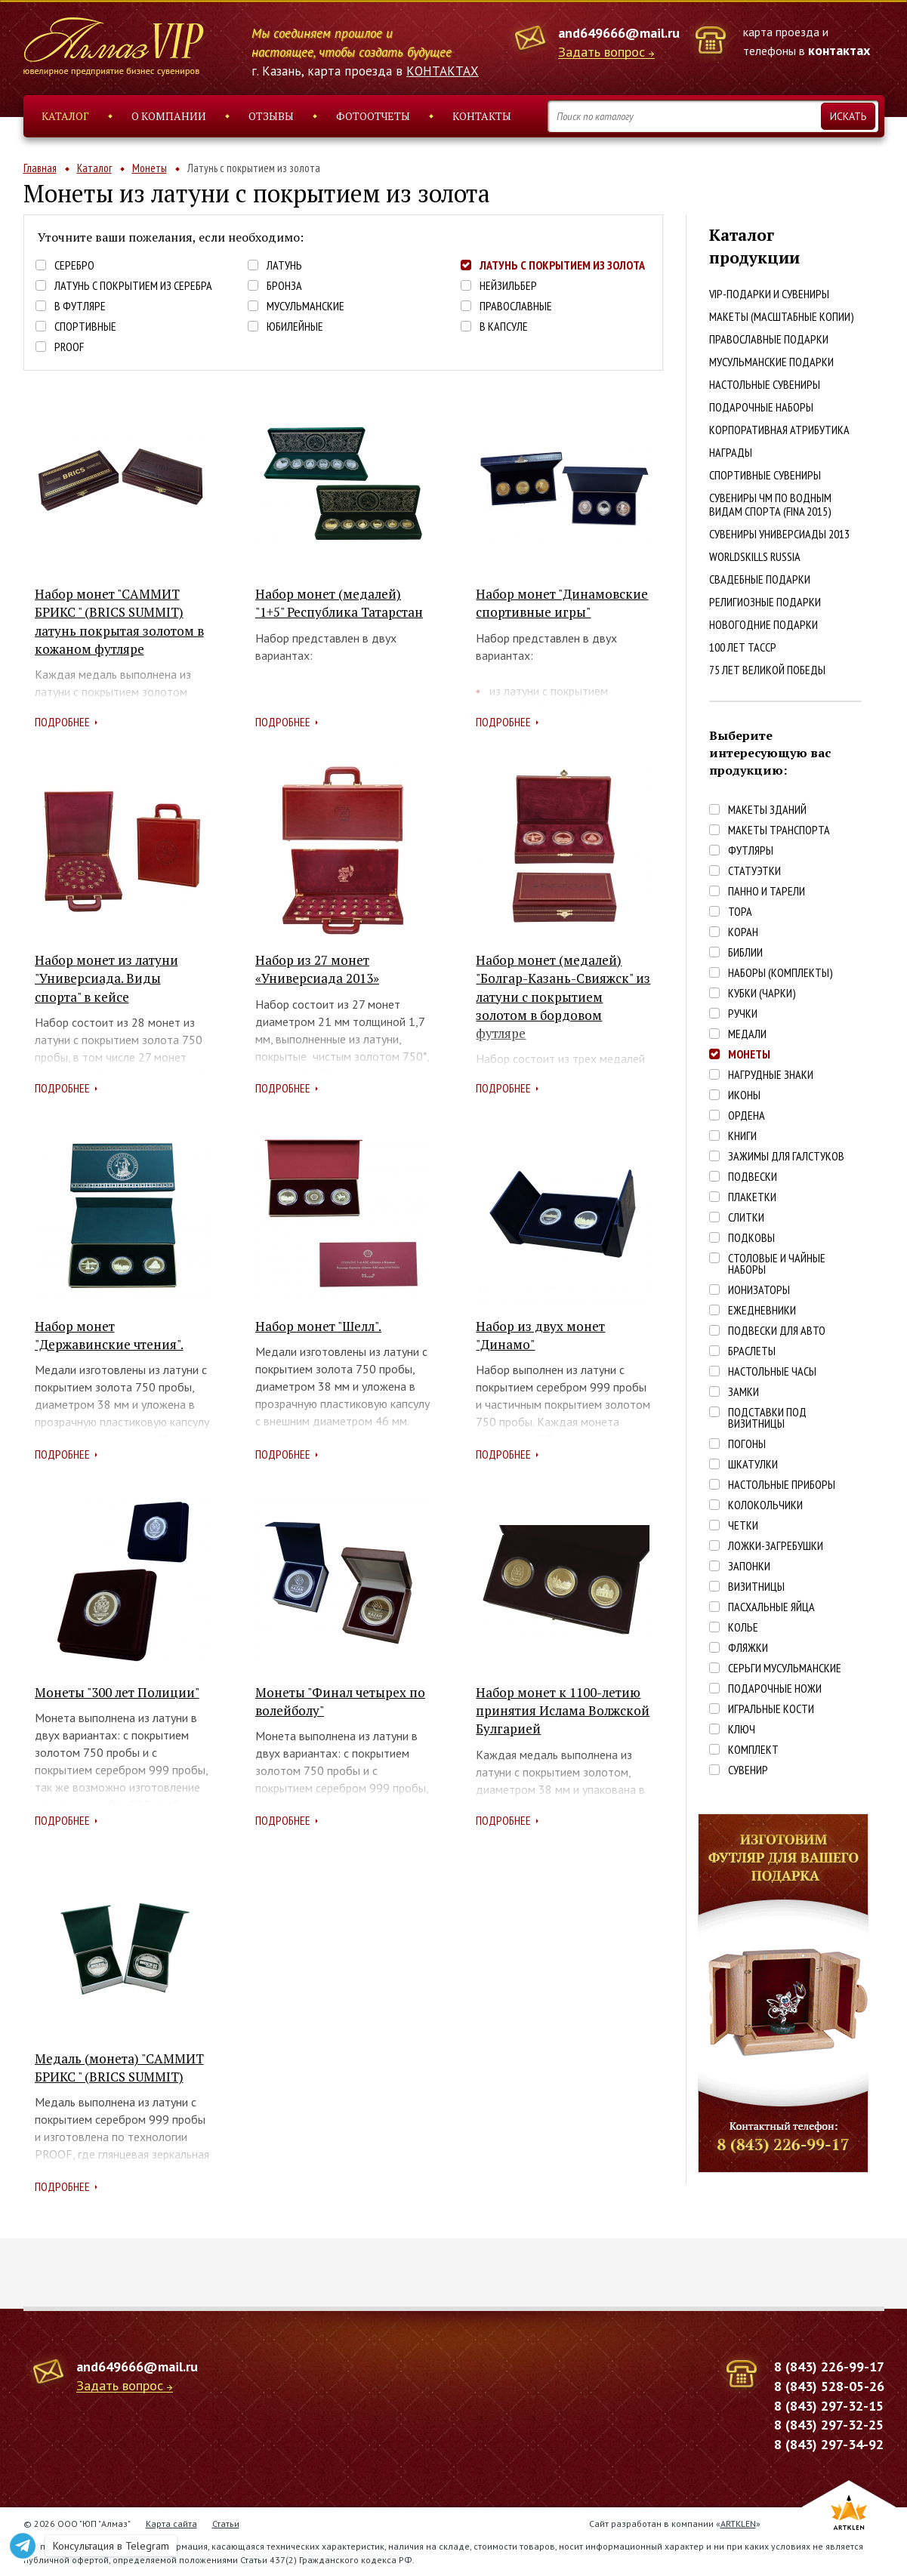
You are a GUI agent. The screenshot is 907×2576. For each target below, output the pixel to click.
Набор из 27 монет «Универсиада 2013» (317, 969)
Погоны (747, 1444)
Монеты (149, 168)
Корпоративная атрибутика (779, 429)
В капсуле (504, 326)
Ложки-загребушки (775, 1545)
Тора (740, 911)
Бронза (284, 285)
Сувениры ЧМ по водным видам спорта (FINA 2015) (770, 504)
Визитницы (756, 1586)
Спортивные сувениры (765, 475)
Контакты (481, 116)
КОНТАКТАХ (442, 71)
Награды (730, 452)
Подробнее (62, 721)
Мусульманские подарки (771, 361)
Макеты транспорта (779, 830)
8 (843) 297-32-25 (829, 2424)
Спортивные (85, 326)
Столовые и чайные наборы (776, 1264)
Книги (742, 1136)
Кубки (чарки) (762, 993)
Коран (743, 932)
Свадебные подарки (759, 579)
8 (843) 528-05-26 (829, 2386)
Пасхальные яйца (771, 1607)
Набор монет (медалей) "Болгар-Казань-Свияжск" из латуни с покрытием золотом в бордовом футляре (563, 996)
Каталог (65, 116)
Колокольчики (765, 1505)
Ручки (742, 1013)
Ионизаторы (759, 1290)
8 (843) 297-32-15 (829, 2405)
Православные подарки (768, 339)
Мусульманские (305, 306)
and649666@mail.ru (619, 33)
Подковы (751, 1237)
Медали (747, 1034)
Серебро (74, 265)
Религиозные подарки (765, 602)
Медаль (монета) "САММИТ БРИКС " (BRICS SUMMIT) (119, 2067)
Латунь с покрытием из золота (562, 265)
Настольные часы (772, 1371)
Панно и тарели (766, 891)
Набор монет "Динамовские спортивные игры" (562, 603)
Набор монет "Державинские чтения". (109, 1335)
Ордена (746, 1115)
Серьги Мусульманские (784, 1668)
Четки (743, 1525)
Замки (743, 1391)
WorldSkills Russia (755, 556)
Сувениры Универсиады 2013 (779, 534)
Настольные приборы (781, 1484)
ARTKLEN (738, 2523)
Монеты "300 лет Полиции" (117, 1692)
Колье (743, 1627)
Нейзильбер (508, 285)
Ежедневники (762, 1310)
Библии (745, 952)
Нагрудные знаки (770, 1074)
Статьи (225, 2523)
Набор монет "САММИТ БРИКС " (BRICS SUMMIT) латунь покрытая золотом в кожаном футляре (119, 621)
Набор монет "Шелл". (318, 1326)
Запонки (749, 1566)
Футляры (750, 850)
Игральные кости (771, 1709)
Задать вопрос (601, 52)
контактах (839, 50)
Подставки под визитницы (767, 1418)
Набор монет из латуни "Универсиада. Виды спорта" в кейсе (106, 978)
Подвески (752, 1176)
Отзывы (271, 116)
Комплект (753, 1749)
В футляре (80, 306)
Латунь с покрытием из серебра (133, 285)
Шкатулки (753, 1464)
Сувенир (748, 1770)
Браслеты (752, 1351)
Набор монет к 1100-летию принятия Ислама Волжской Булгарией (562, 1711)
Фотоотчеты (373, 116)
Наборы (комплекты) (780, 972)
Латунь (284, 265)
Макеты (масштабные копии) (781, 316)
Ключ (741, 1729)
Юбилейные (295, 326)
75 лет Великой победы (767, 669)
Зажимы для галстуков (786, 1156)
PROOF (69, 347)
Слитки (746, 1217)
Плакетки (752, 1197)
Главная (40, 168)
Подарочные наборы (761, 407)
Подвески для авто (776, 1330)
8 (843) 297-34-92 (829, 2444)
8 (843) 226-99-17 (829, 2366)
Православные (516, 306)
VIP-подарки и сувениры (769, 293)
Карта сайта (171, 2523)
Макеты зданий (767, 809)
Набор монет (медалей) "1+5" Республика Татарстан (339, 603)
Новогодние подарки (763, 624)
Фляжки (748, 1647)
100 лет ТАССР (742, 647)
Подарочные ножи (775, 1688)
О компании (168, 116)
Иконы (744, 1095)
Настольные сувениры (764, 384)
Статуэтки (754, 871)
